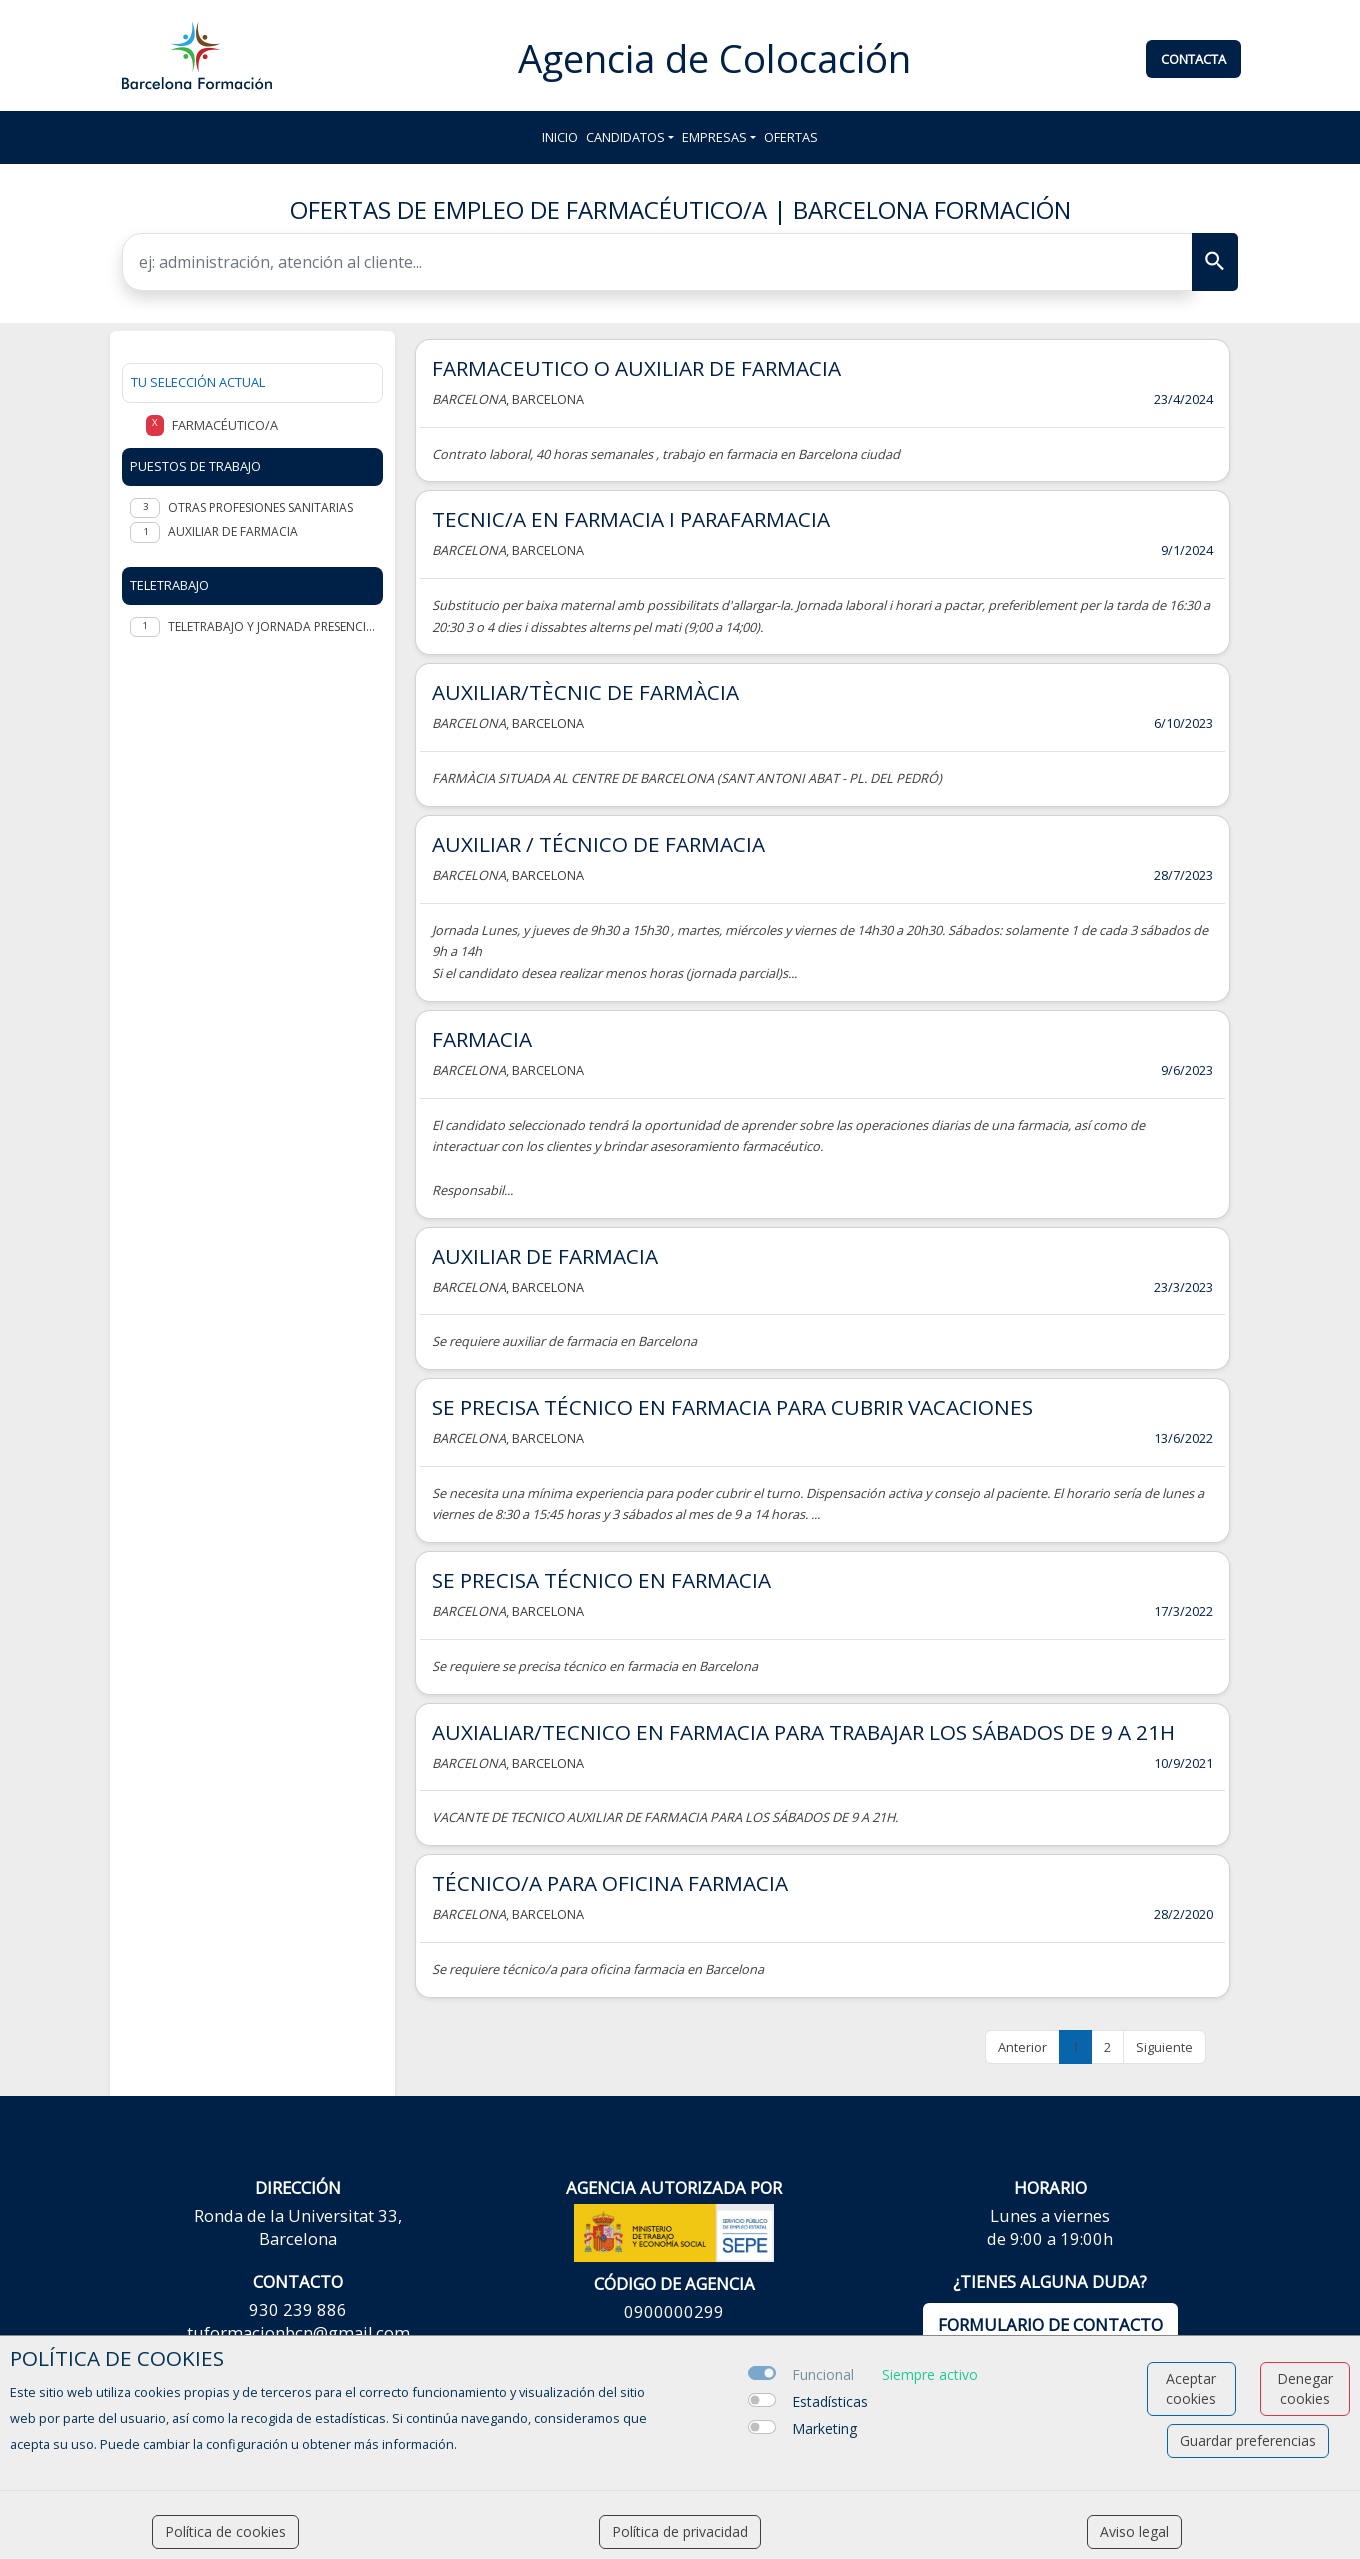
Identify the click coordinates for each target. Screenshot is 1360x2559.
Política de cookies (225, 2531)
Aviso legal (1134, 2531)
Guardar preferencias (1248, 2440)
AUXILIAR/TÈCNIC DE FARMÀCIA (585, 692)
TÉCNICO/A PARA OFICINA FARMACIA (610, 1883)
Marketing (824, 2428)
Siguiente (1164, 2047)
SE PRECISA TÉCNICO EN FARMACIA (601, 1580)
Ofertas (791, 137)
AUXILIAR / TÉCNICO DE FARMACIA (598, 844)
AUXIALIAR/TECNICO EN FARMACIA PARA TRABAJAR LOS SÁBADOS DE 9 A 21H (803, 1732)
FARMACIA (482, 1039)
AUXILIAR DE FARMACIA (545, 1256)
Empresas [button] (714, 137)
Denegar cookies (1305, 2388)
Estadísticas (830, 2401)
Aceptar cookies (1191, 2388)
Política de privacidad (680, 2531)
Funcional (823, 2374)
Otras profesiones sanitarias (260, 507)
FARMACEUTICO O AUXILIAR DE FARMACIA (636, 368)
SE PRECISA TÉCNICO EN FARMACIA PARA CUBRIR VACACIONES (732, 1407)
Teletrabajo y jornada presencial (271, 626)
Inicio (560, 137)
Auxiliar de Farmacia (233, 531)
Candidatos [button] (625, 137)
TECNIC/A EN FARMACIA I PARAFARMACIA (631, 519)
